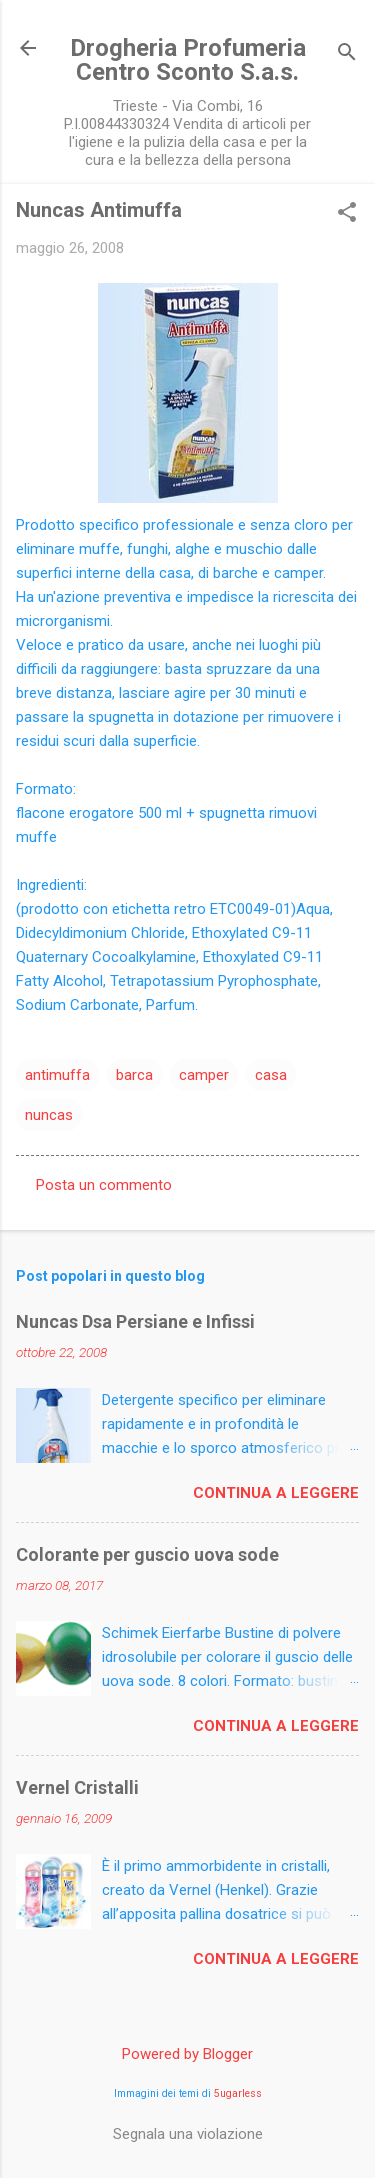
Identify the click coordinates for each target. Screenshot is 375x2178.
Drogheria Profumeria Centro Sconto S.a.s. (188, 60)
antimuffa (57, 1075)
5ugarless (238, 2093)
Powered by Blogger (187, 2054)
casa (271, 1075)
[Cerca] (347, 54)
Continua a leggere (276, 1493)
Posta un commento (104, 1185)
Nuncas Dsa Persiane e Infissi (135, 1321)
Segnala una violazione (188, 2134)
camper (204, 1075)
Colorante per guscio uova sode (147, 1554)
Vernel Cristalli (77, 1787)
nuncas (49, 1115)
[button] (347, 214)
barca (134, 1075)
